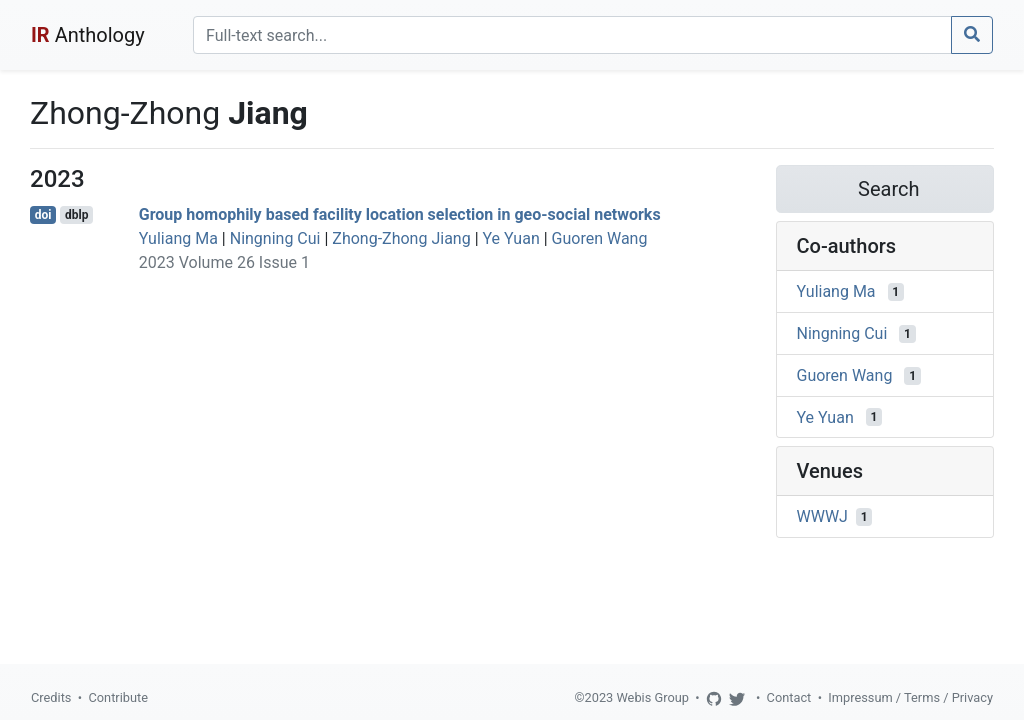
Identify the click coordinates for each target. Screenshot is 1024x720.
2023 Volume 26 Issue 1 (224, 262)
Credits (51, 697)
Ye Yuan (511, 238)
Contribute (118, 697)
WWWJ (822, 516)
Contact (789, 697)
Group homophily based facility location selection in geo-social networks (400, 214)
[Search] (572, 35)
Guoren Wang (600, 238)
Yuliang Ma (178, 238)
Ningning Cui (275, 238)
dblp (76, 215)
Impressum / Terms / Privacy (910, 697)
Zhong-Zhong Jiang (401, 238)
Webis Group (652, 697)
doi (43, 215)
